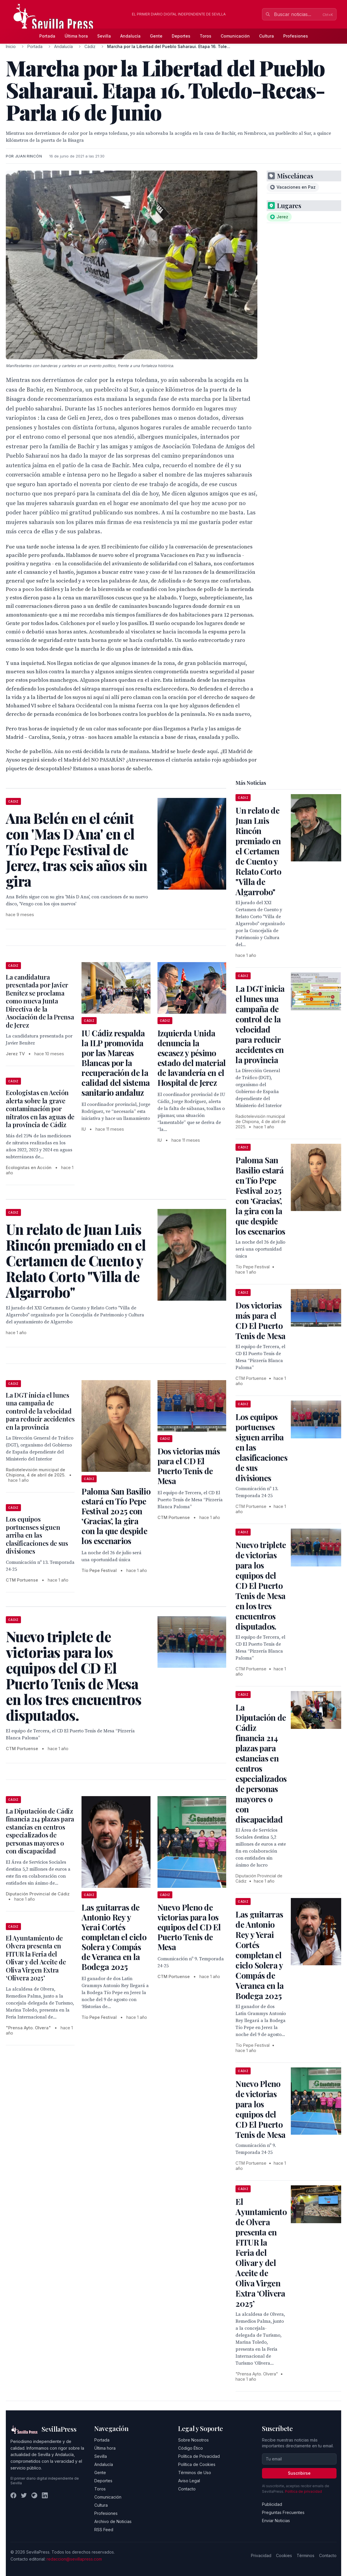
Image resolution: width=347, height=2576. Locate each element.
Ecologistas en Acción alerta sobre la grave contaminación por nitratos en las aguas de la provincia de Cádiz (40, 1108)
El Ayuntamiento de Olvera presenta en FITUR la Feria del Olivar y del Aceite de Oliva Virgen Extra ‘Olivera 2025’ (36, 1958)
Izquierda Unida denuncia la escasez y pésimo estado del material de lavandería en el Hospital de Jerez (191, 1058)
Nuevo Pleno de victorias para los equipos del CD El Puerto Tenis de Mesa (189, 1927)
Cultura (266, 35)
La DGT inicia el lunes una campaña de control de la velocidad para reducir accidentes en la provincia (40, 1411)
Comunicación (235, 35)
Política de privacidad (303, 2491)
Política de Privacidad (199, 2456)
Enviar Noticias (276, 2520)
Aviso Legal (189, 2480)
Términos (305, 2555)
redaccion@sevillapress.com (74, 2558)
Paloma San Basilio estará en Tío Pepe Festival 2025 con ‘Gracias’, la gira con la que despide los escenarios (116, 1516)
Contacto (187, 2488)
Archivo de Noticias (113, 2521)
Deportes (181, 35)
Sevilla (104, 35)
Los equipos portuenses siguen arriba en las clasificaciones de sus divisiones (37, 1535)
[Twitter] (24, 2495)
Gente (156, 35)
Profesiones (295, 35)
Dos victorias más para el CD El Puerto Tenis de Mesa (188, 1466)
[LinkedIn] (45, 2495)
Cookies (284, 2555)
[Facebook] (13, 2495)
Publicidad (272, 2504)
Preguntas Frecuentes (283, 2512)
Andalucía (130, 35)
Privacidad (261, 2555)
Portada (47, 35)
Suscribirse (299, 2473)
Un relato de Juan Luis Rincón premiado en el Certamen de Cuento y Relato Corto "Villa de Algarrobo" (258, 851)
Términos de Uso (194, 2472)
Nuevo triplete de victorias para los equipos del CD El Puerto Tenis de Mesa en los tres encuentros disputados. (261, 1585)
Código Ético (190, 2448)
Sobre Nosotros (193, 2439)
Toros (205, 35)
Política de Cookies (196, 2464)
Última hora (76, 35)
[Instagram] (34, 2495)
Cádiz (89, 46)
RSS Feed (103, 2529)
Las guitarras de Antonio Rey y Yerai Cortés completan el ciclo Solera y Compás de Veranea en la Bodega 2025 (114, 1937)
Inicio (11, 46)
